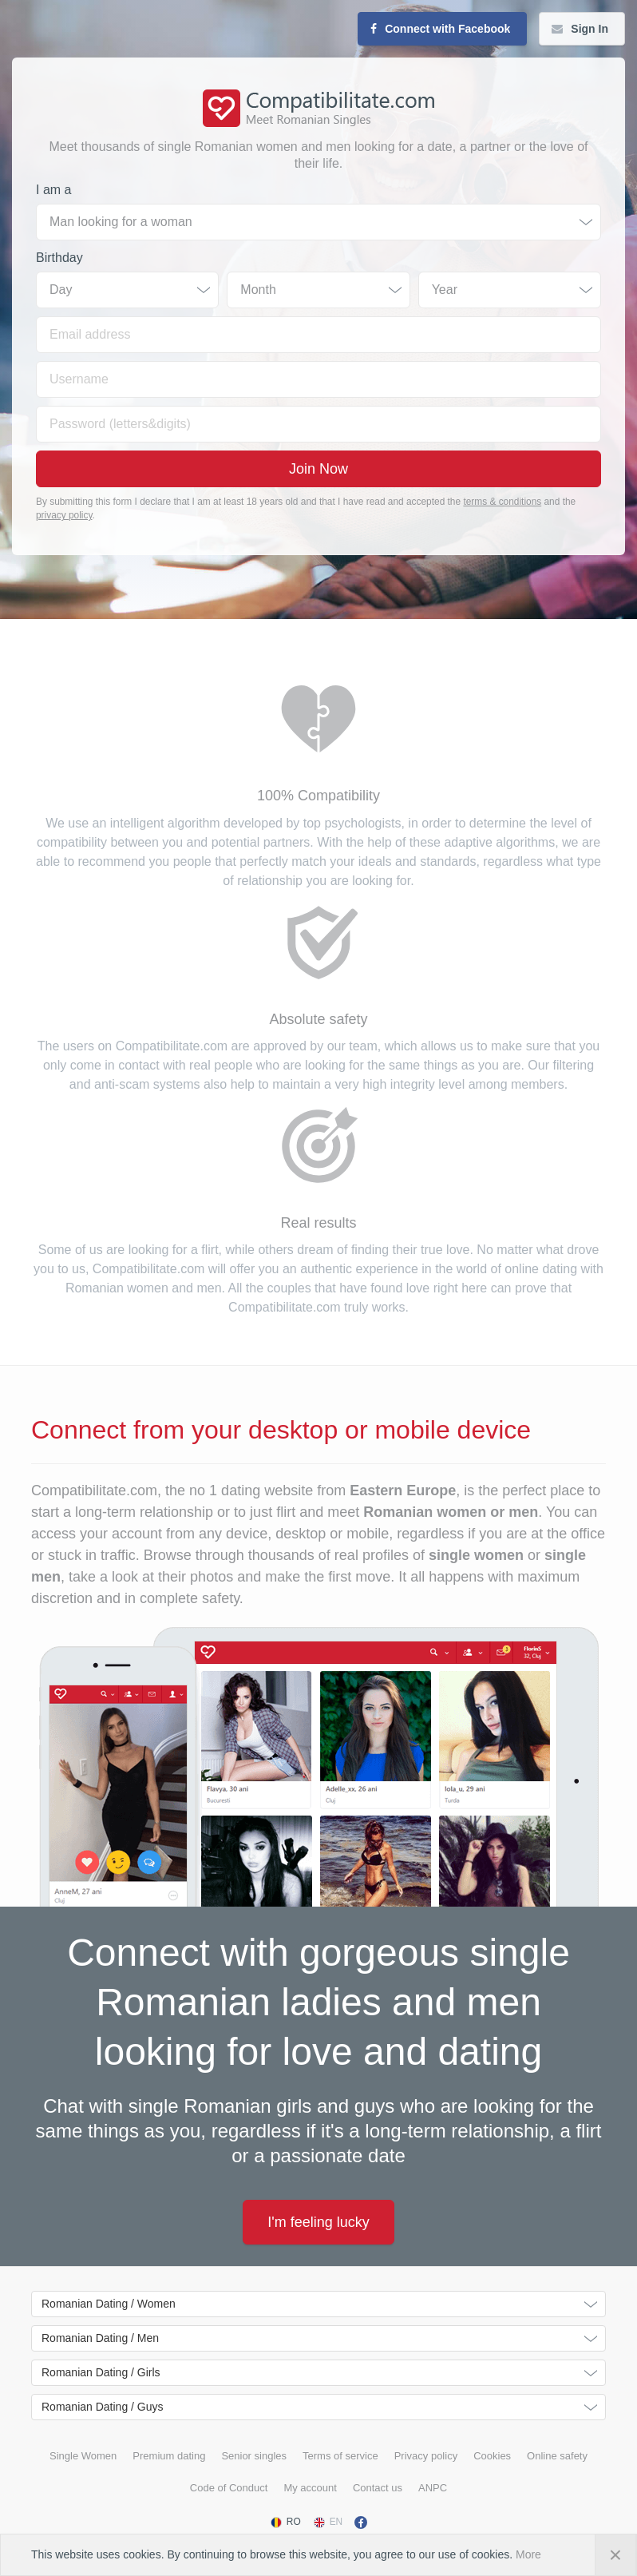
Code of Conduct (229, 2488)
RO (285, 2522)
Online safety (557, 2456)
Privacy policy (425, 2456)
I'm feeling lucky (318, 2222)
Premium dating (169, 2456)
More (528, 2554)
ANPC (432, 2488)
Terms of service (340, 2456)
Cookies (492, 2456)
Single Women (83, 2456)
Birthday (59, 257)
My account (309, 2488)
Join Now (318, 469)
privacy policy (64, 515)
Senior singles (254, 2456)
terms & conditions (502, 501)
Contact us (377, 2488)
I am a (53, 189)
